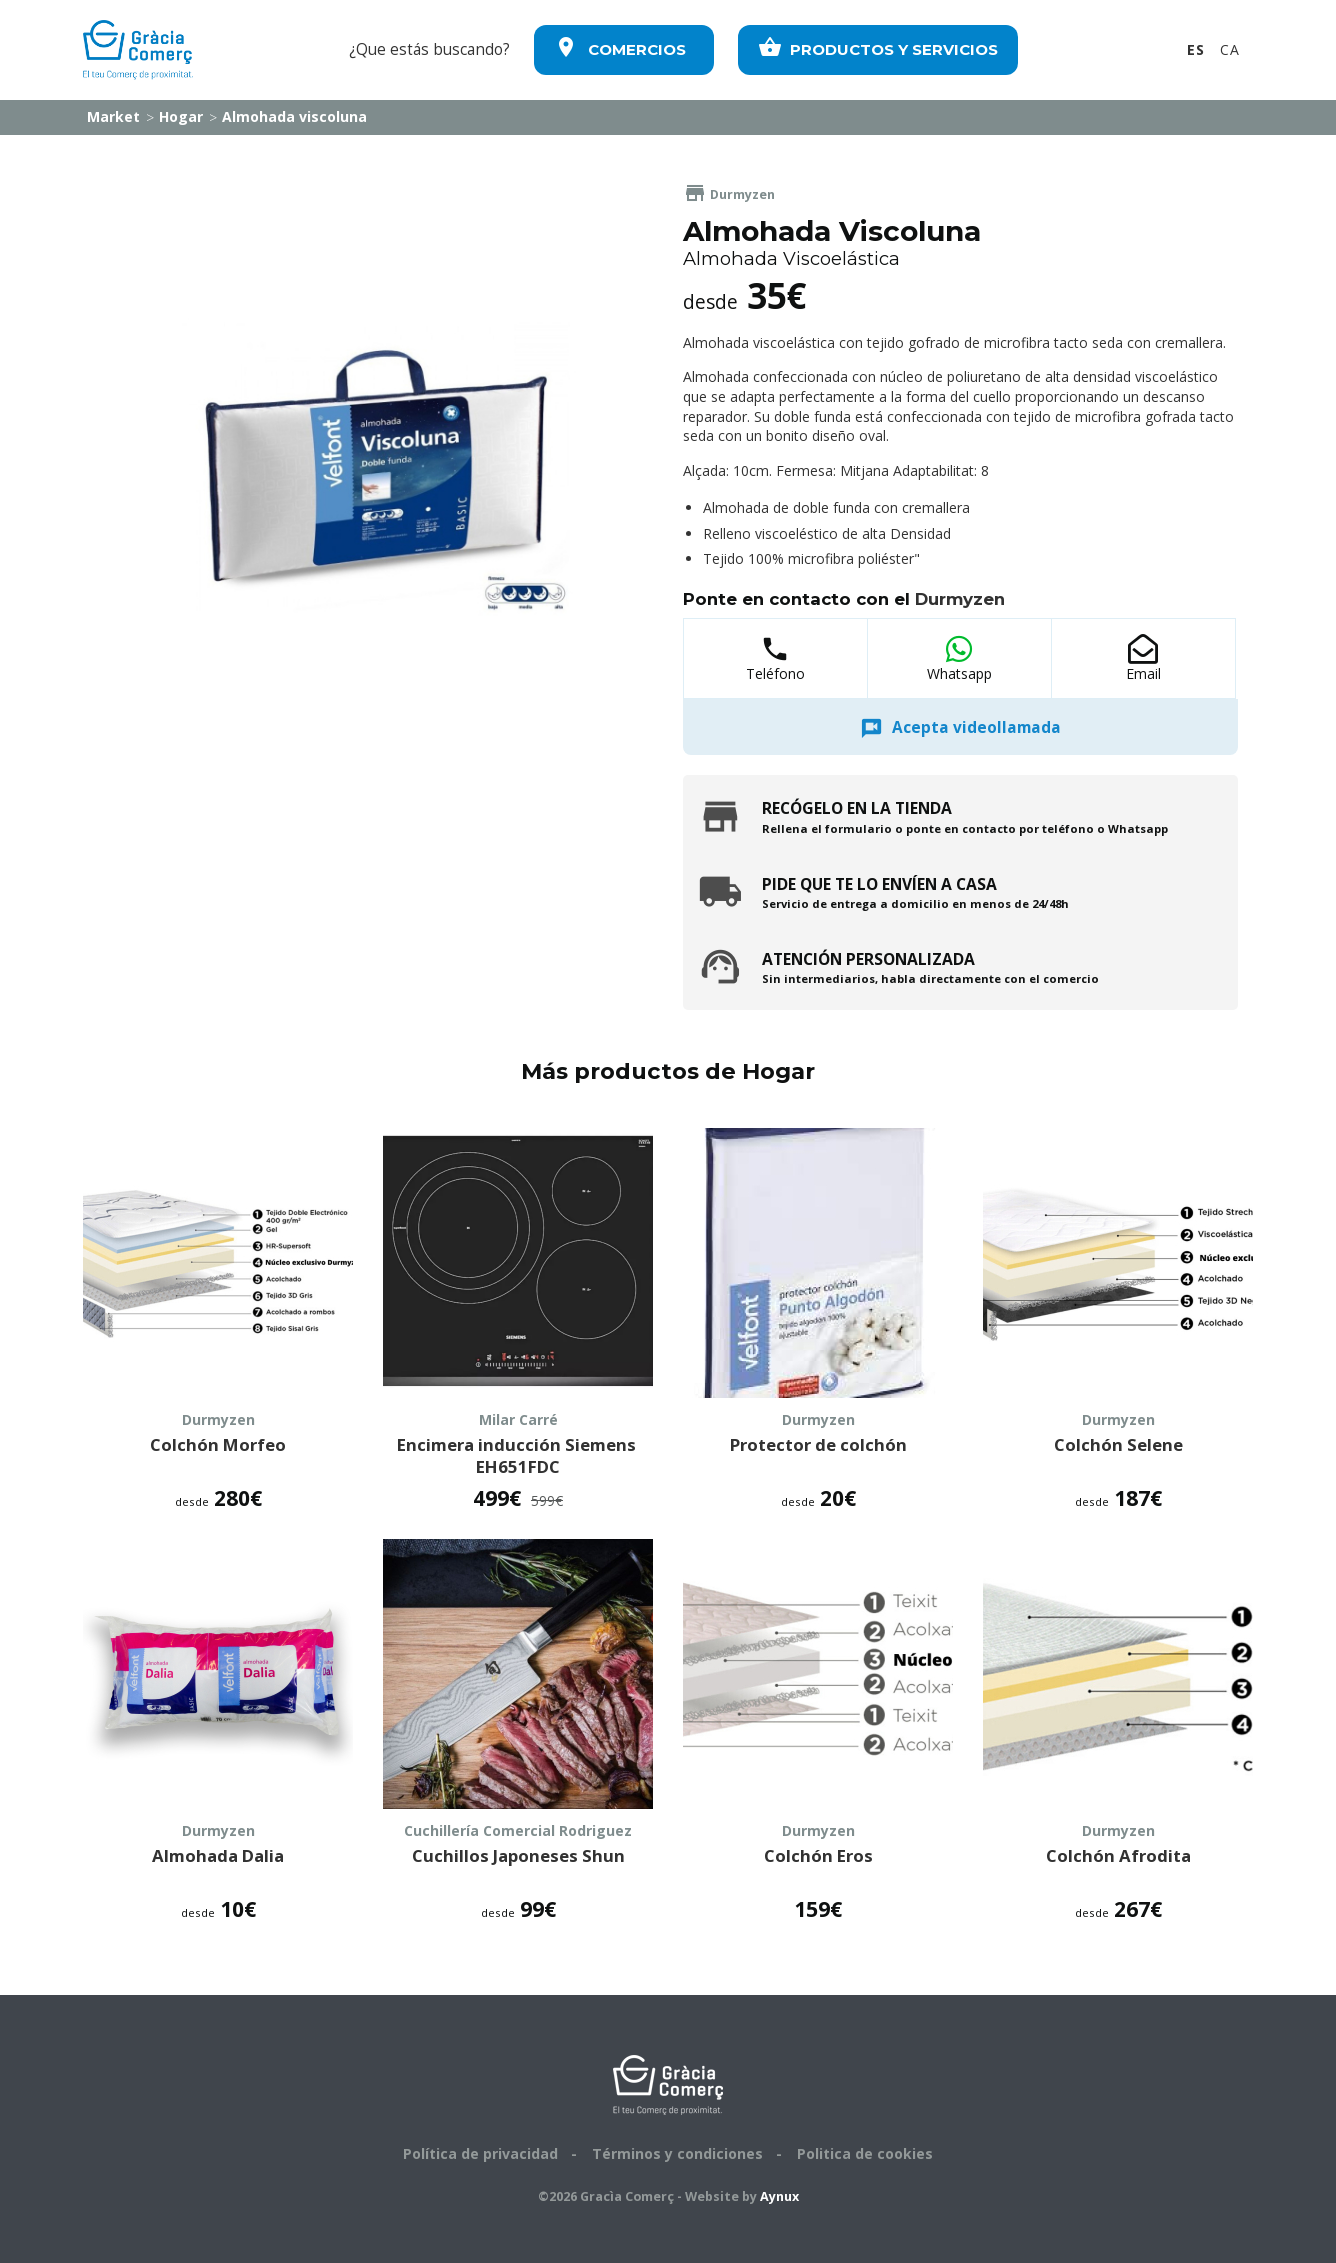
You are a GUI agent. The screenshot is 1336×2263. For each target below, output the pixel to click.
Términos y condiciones (677, 2153)
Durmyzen (729, 194)
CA (1230, 49)
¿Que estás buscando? (429, 49)
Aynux (779, 2196)
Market (111, 116)
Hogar (179, 116)
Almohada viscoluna (292, 116)
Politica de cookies (865, 2153)
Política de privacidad (480, 2153)
